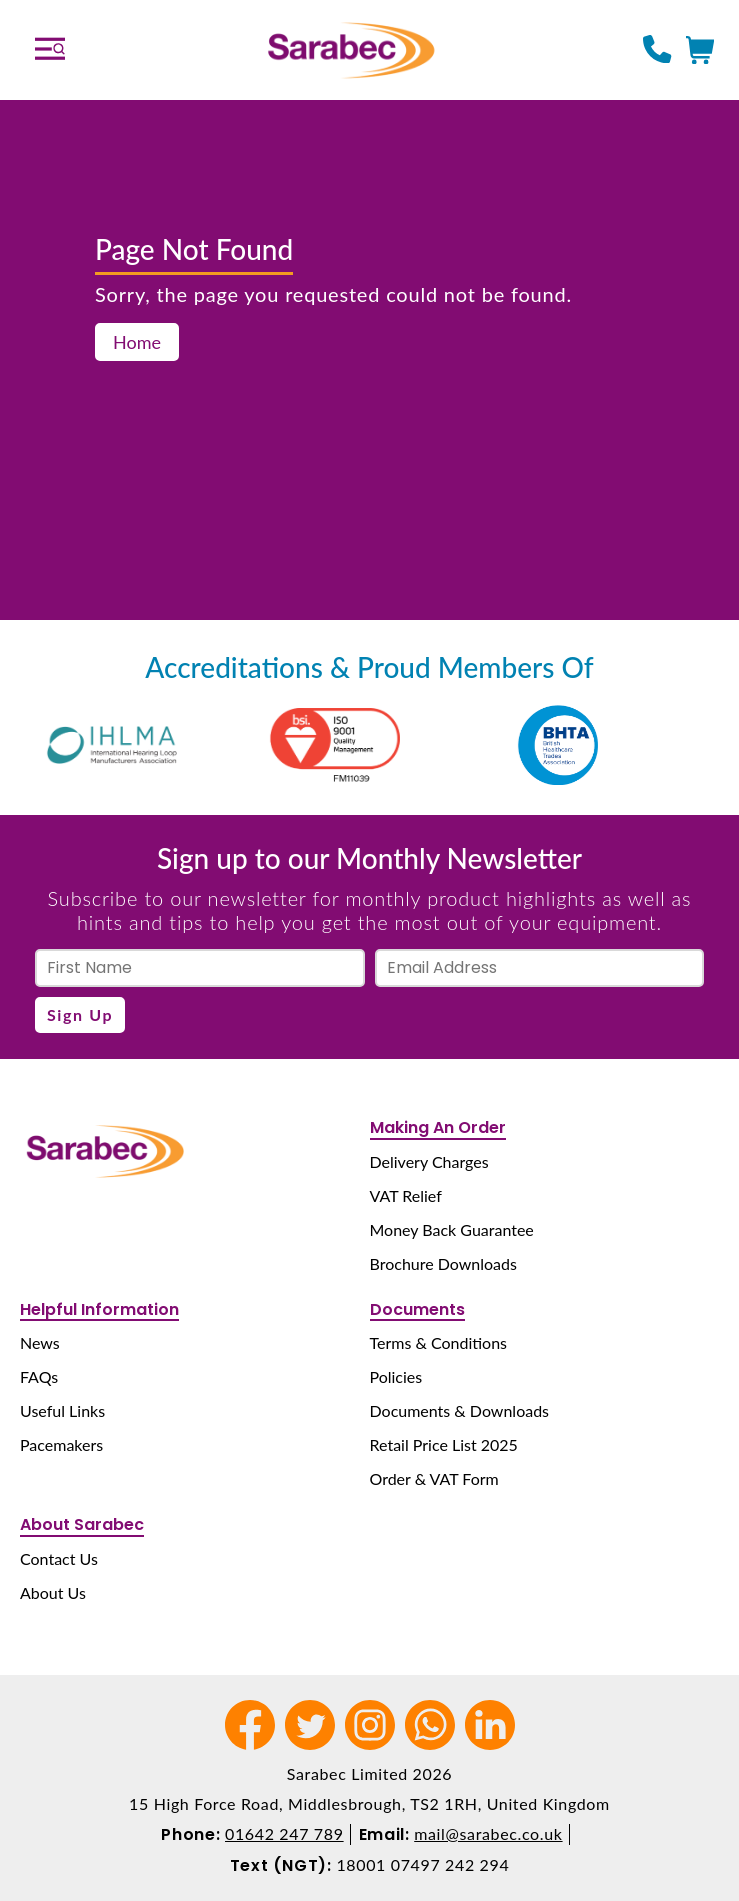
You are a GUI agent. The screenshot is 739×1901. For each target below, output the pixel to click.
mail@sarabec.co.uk (488, 1833)
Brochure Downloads (443, 1263)
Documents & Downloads (460, 1410)
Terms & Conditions (439, 1342)
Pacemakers (61, 1444)
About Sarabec (82, 1524)
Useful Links (62, 1410)
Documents (417, 1309)
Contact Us (59, 1558)
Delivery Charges (429, 1161)
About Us (53, 1592)
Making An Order (438, 1127)
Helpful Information (99, 1309)
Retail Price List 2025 (444, 1444)
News (40, 1342)
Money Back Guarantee (452, 1229)
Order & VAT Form (434, 1478)
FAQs (39, 1376)
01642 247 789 (284, 1833)
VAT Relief (406, 1195)
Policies (396, 1376)
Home (137, 342)
